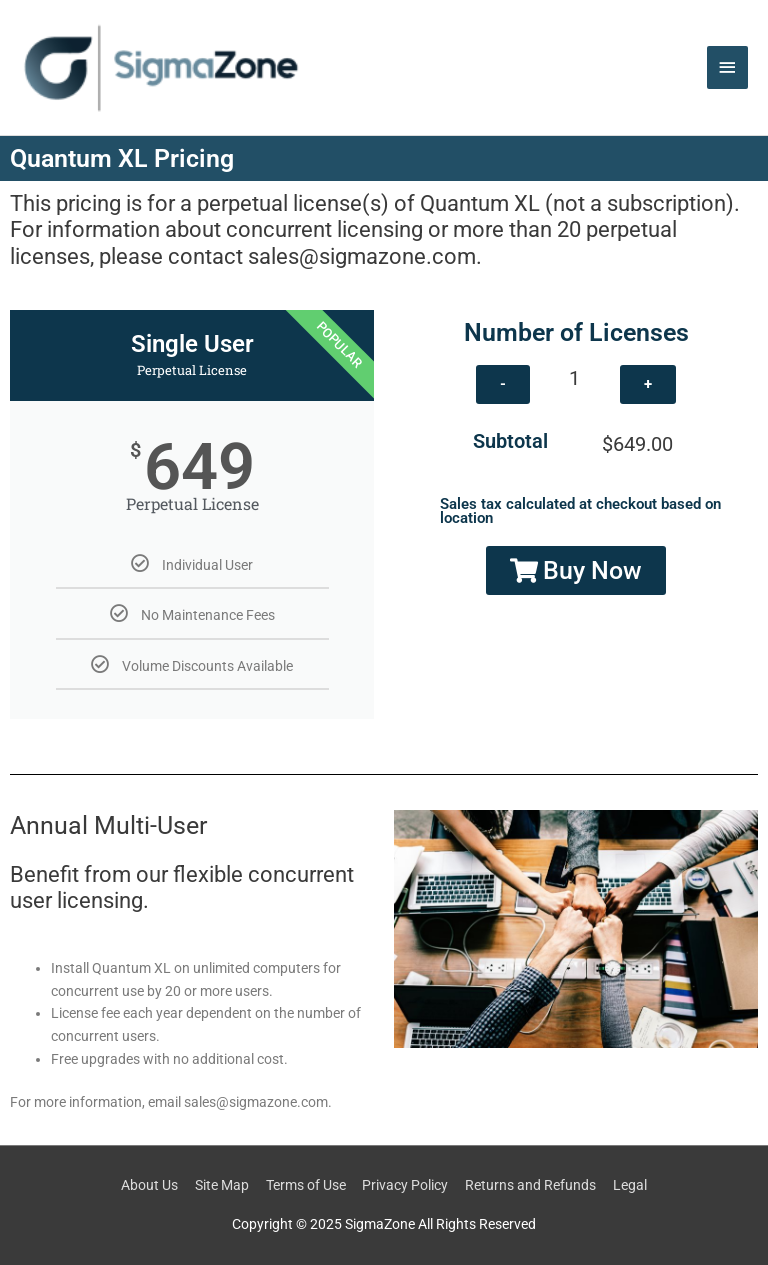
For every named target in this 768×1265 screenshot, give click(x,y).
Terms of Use (306, 1185)
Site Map (222, 1185)
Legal (630, 1185)
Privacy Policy (405, 1185)
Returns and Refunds (530, 1185)
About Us (149, 1185)
